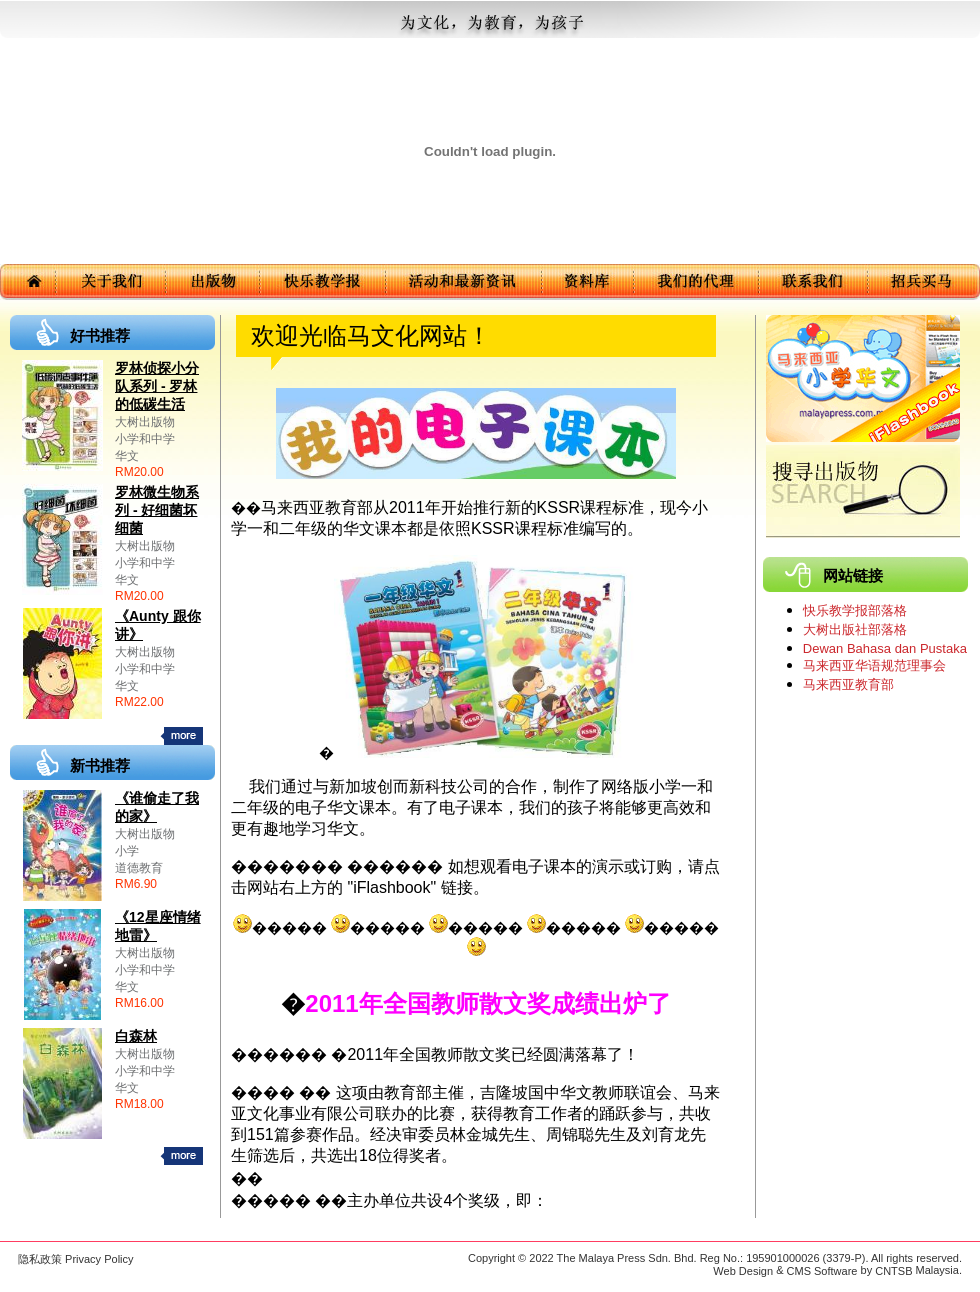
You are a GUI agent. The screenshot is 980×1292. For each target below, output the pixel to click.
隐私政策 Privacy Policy (76, 1259)
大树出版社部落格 (855, 629)
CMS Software (822, 1271)
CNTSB (893, 1271)
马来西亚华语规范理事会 (874, 665)
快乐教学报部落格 (855, 610)
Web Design (743, 1271)
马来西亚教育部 (848, 684)
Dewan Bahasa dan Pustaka (885, 648)
